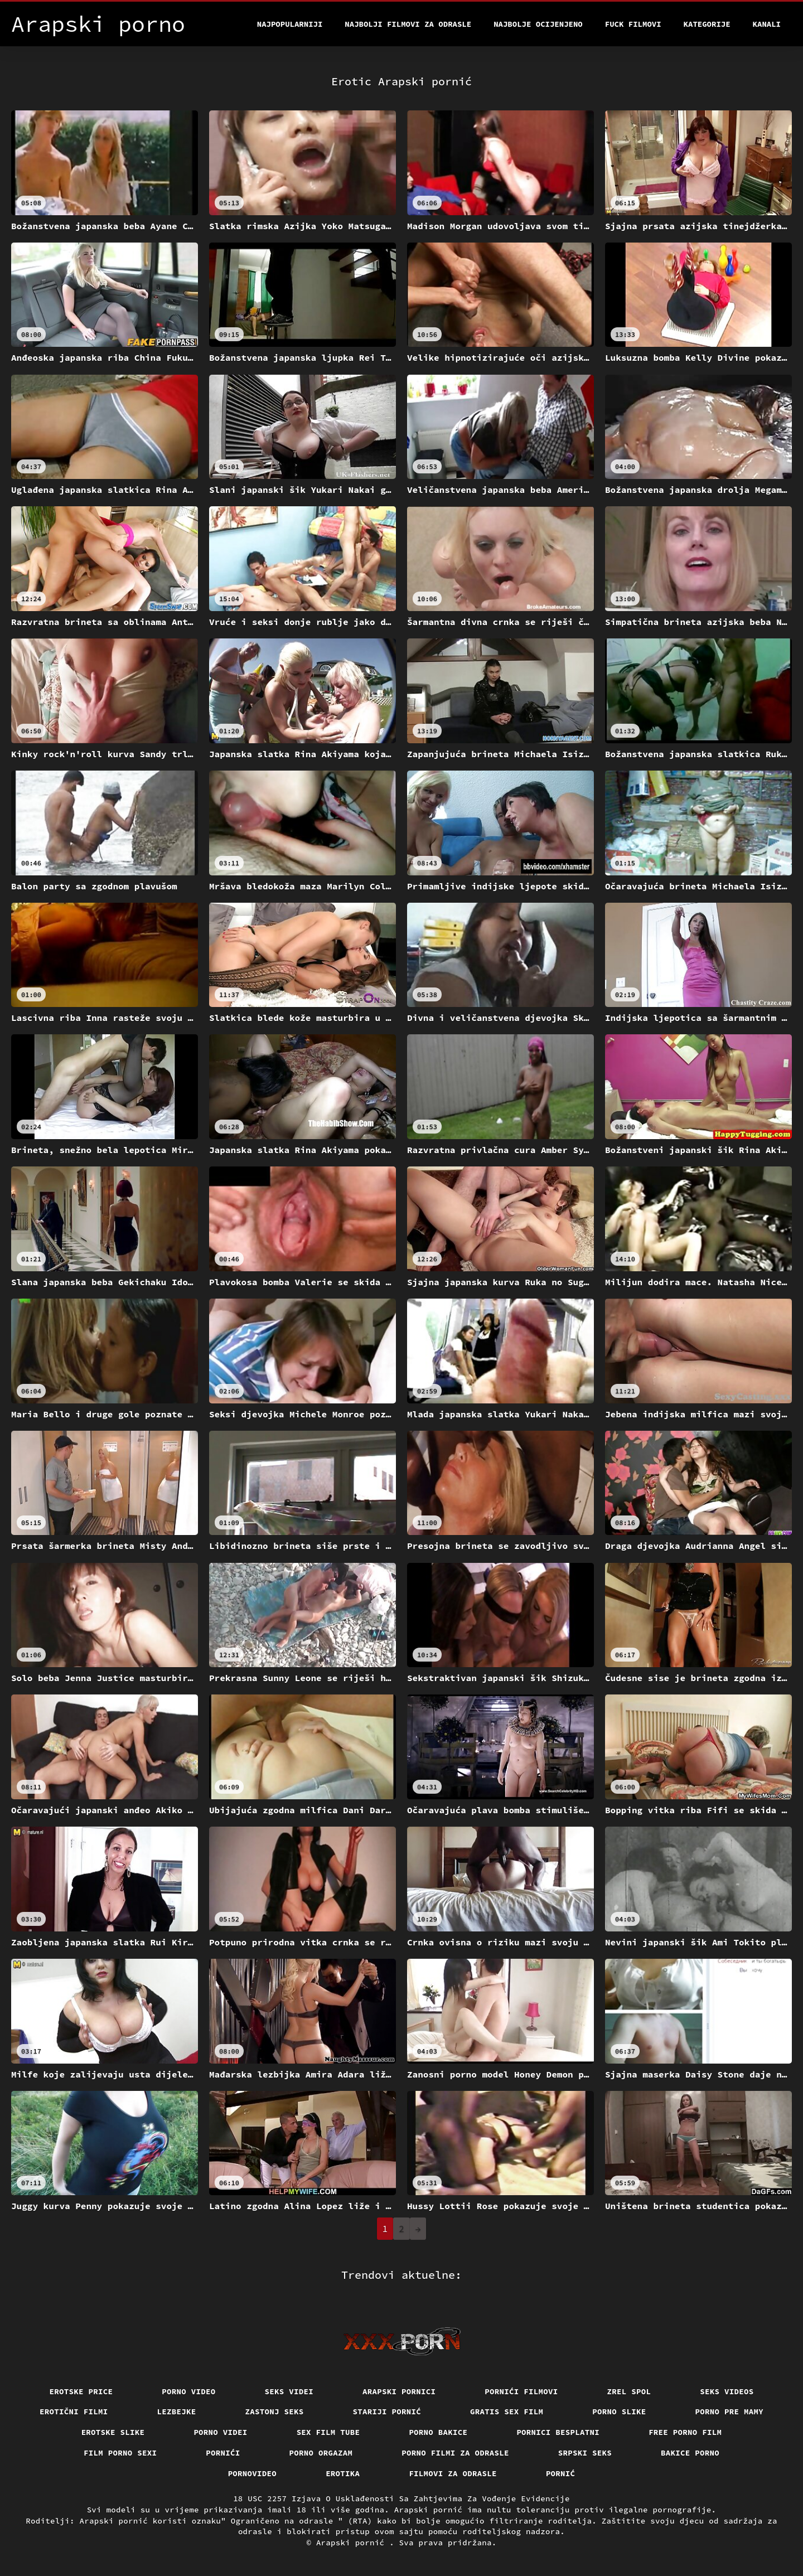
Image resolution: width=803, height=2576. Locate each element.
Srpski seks (585, 2453)
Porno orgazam (321, 2453)
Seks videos (726, 2391)
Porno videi (220, 2432)
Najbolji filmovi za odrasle (408, 24)
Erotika (343, 2473)
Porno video (188, 2391)
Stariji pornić (387, 2411)
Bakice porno (690, 2453)
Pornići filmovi (521, 2391)
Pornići (223, 2453)
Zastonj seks (274, 2411)
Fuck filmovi (633, 24)
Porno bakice (438, 2432)
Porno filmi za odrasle (455, 2453)
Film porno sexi (120, 2453)
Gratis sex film (506, 2411)
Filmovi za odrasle (453, 2473)
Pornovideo (252, 2473)
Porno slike (619, 2411)
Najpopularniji (290, 24)
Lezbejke (176, 2411)
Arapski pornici (399, 2391)
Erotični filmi (74, 2411)
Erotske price (81, 2391)
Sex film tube (328, 2432)
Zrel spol (629, 2391)
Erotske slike (113, 2432)
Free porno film (685, 2432)
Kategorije (707, 24)
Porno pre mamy (729, 2411)
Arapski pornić (352, 2543)
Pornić (560, 2473)
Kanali (767, 24)
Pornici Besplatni (557, 2432)
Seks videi (289, 2391)
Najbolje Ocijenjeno (538, 24)
